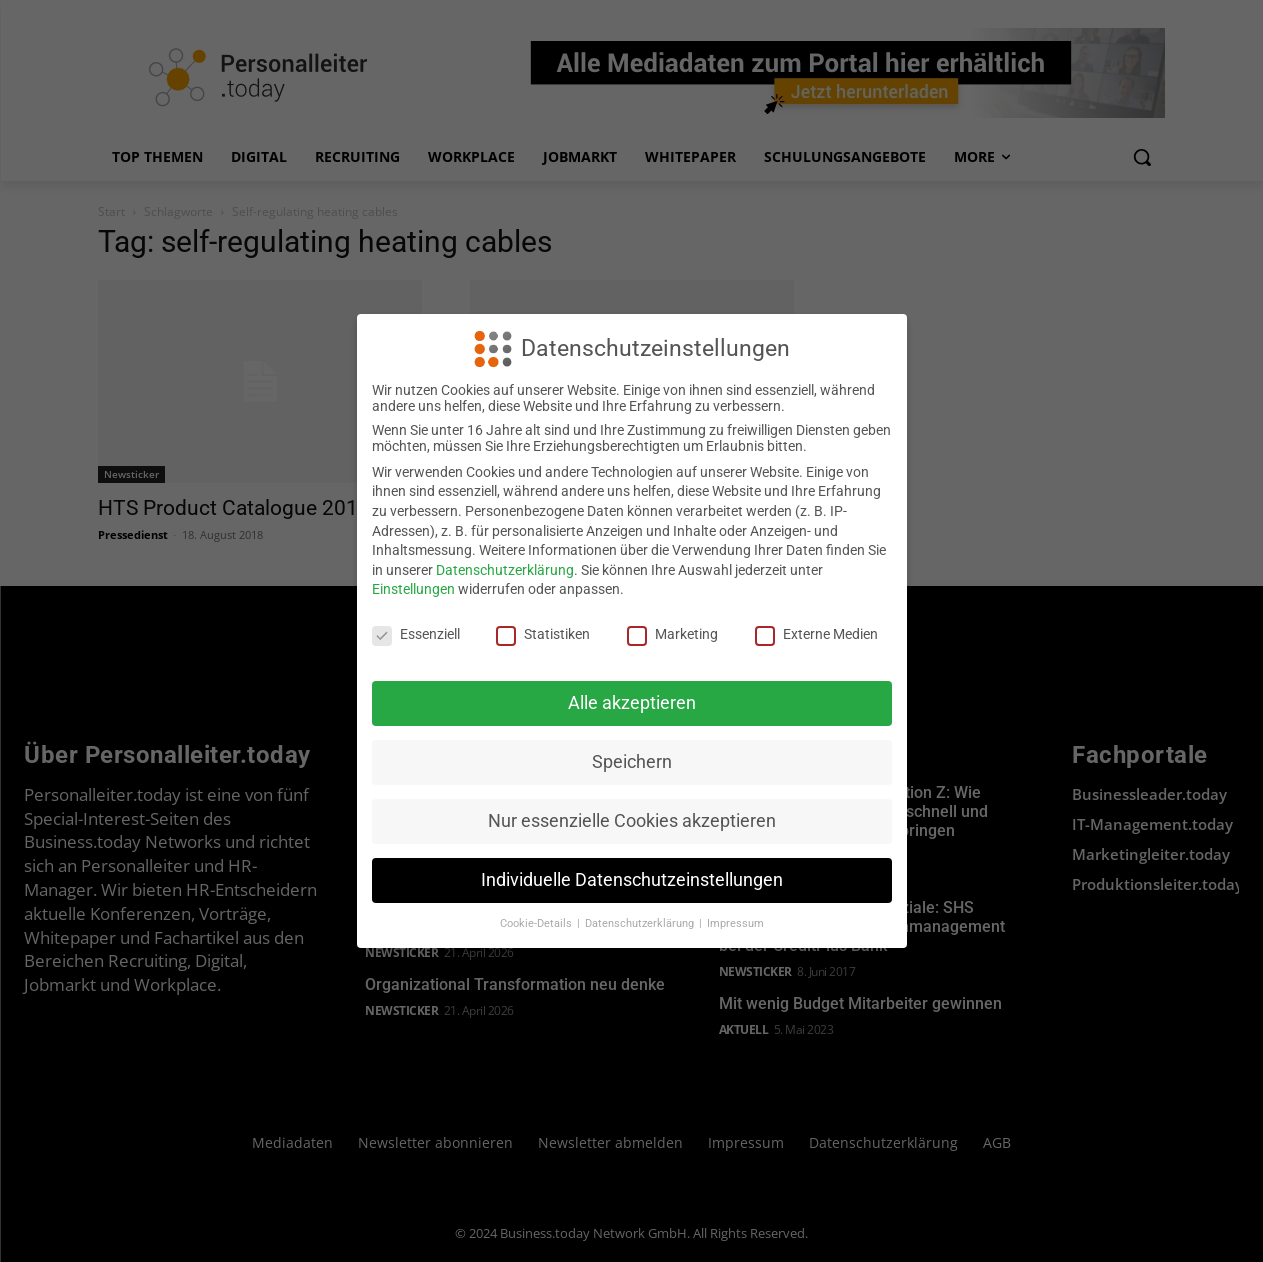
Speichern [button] (632, 762)
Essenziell (416, 634)
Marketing (672, 634)
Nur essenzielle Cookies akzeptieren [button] (632, 821)
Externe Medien (816, 634)
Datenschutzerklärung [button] (641, 923)
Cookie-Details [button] (537, 923)
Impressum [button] (735, 923)
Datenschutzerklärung (505, 570)
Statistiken (543, 634)
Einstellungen (413, 589)
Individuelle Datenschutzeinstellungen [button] (632, 880)
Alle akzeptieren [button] (632, 703)
